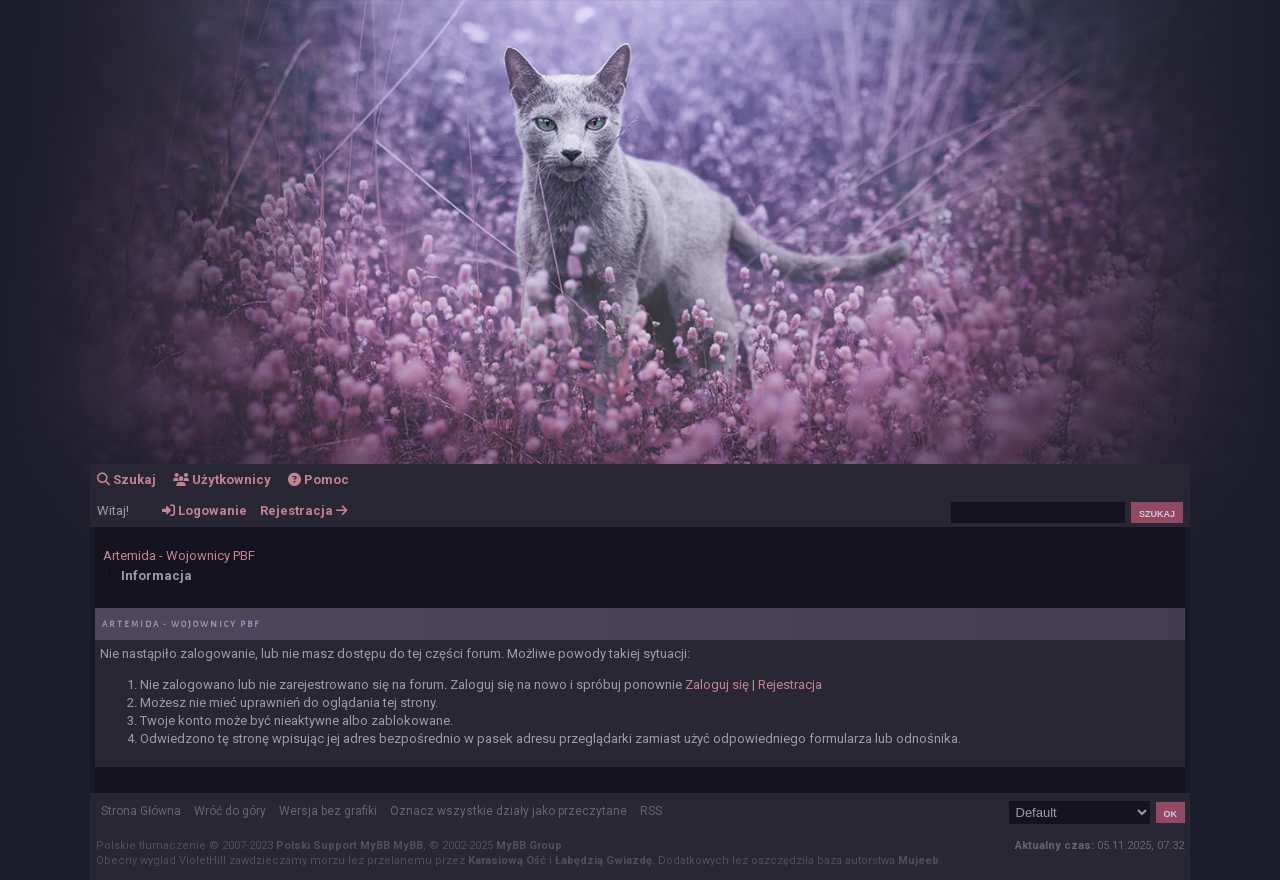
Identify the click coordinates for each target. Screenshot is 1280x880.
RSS (651, 811)
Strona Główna (141, 811)
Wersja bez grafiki (328, 811)
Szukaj (126, 479)
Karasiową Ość (507, 860)
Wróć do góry (230, 811)
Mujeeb (918, 860)
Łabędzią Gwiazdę (603, 860)
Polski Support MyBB (333, 845)
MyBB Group (529, 845)
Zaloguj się (717, 684)
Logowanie (204, 510)
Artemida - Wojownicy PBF (179, 555)
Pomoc (318, 479)
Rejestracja (303, 510)
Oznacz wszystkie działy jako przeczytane (508, 811)
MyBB (408, 845)
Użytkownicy (222, 479)
